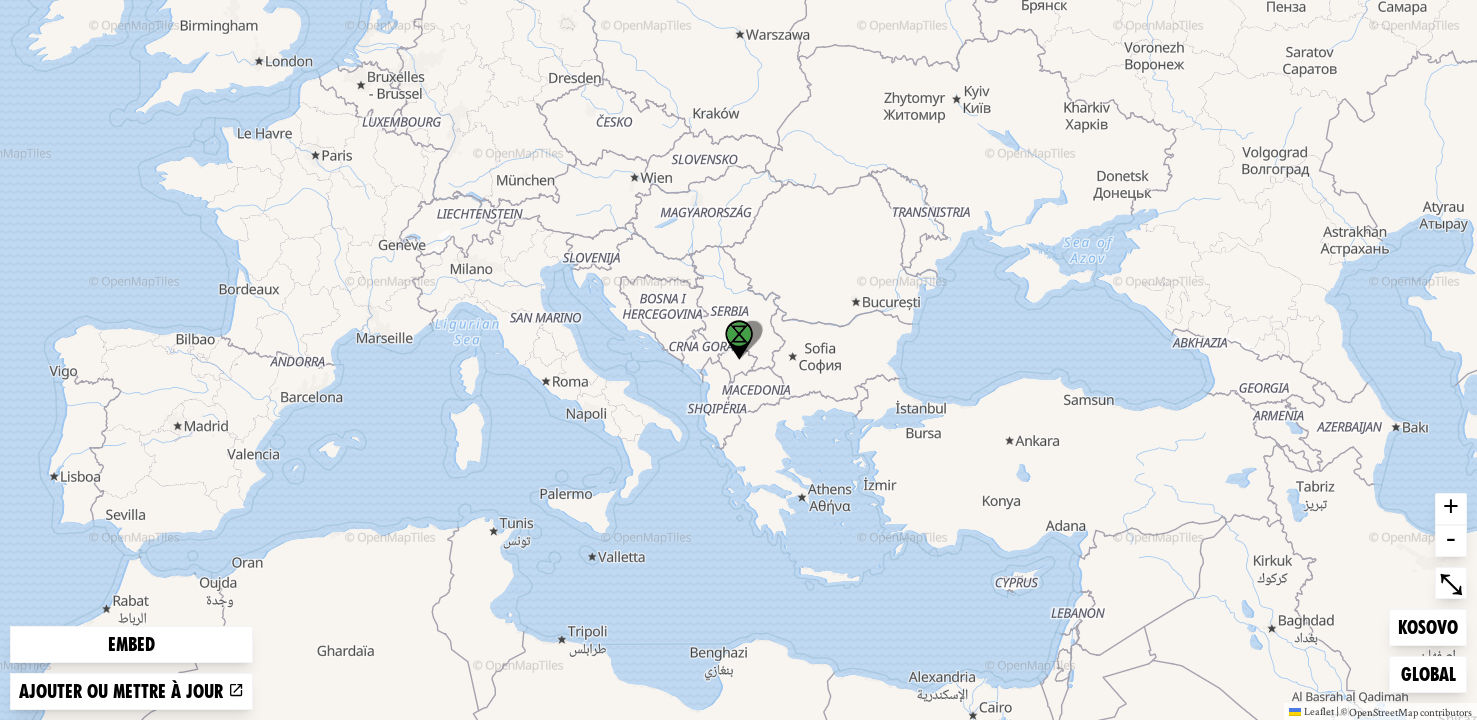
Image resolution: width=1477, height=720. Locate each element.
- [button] (1451, 541)
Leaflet (1311, 711)
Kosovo (1430, 625)
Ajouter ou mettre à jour (131, 691)
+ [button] (1451, 509)
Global (1433, 672)
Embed (131, 644)
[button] (739, 340)
